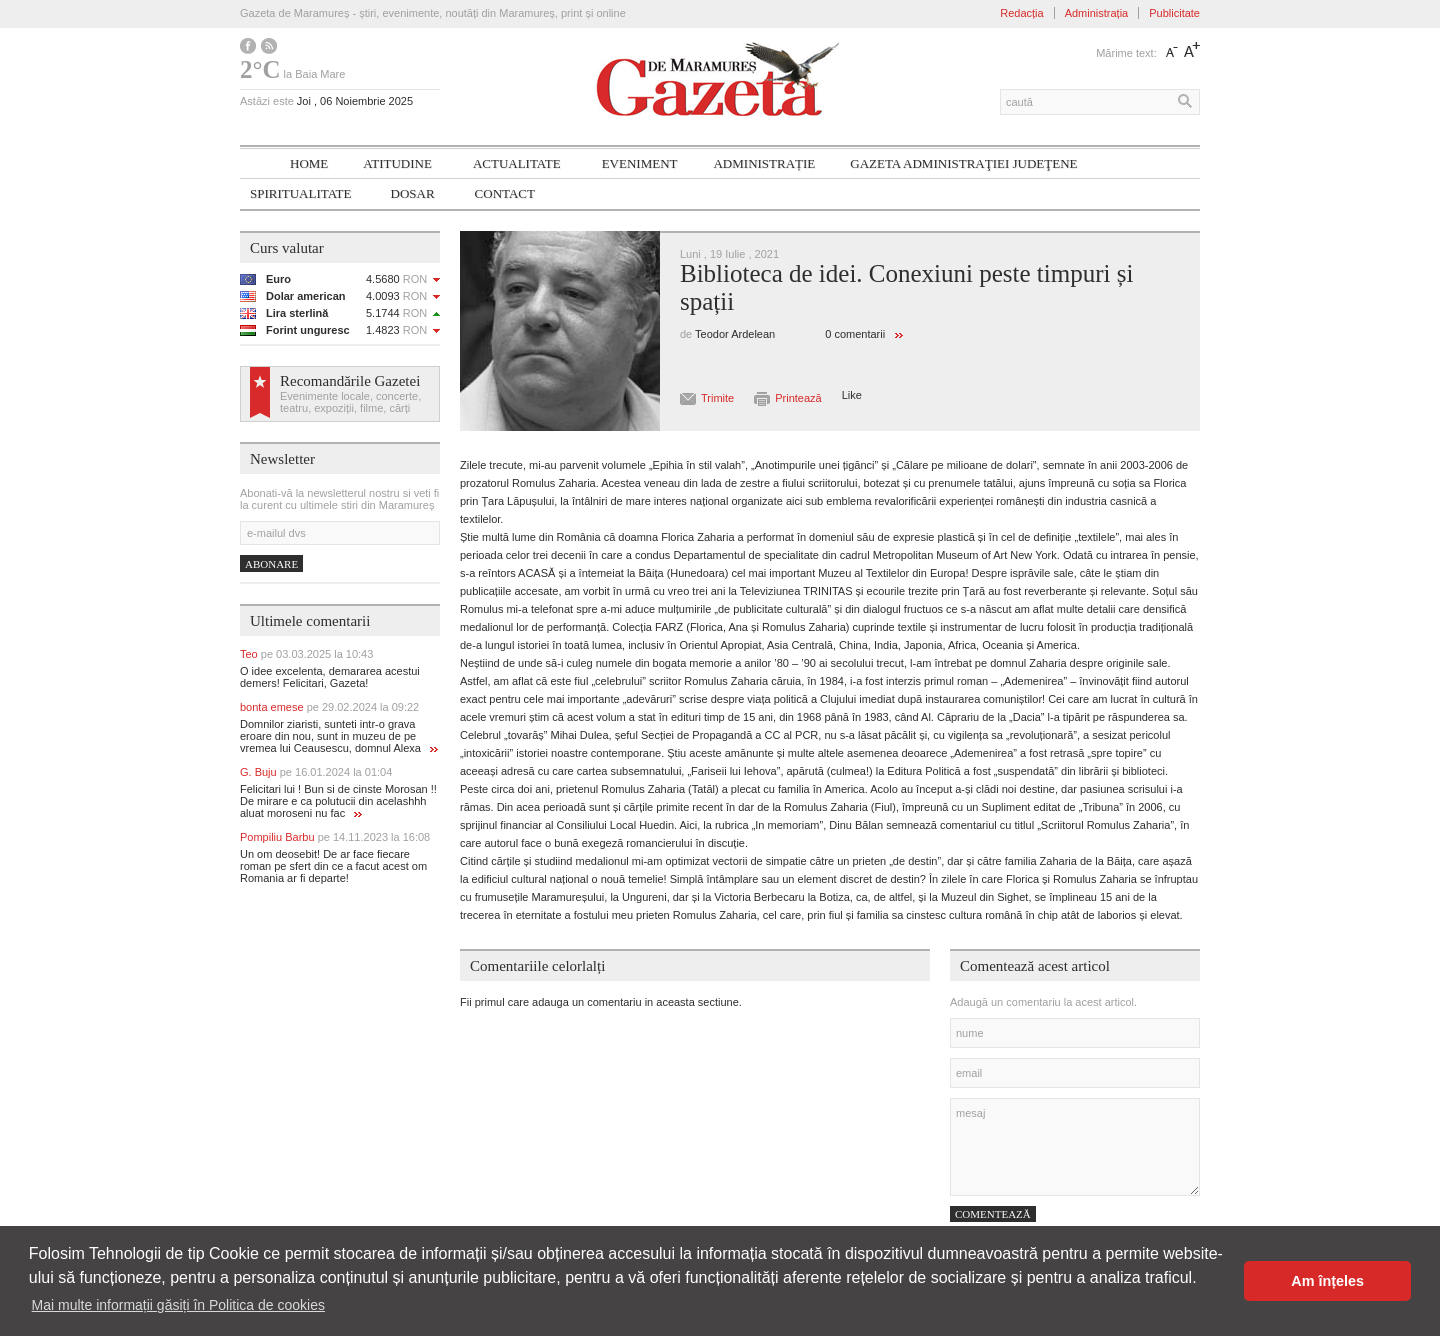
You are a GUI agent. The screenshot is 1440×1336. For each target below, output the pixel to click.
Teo (306, 654)
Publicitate (1174, 13)
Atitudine (397, 163)
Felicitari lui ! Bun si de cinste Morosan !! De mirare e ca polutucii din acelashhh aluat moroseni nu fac (338, 801)
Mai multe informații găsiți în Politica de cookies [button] (178, 1305)
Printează (798, 398)
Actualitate (517, 163)
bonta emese (329, 707)
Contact (505, 193)
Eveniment (640, 163)
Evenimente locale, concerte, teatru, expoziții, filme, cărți (350, 402)
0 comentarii (855, 334)
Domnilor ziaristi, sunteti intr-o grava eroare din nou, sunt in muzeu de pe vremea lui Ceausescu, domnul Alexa (339, 736)
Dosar (413, 193)
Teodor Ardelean (735, 334)
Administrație (764, 163)
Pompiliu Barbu (335, 837)
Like (852, 395)
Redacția (1021, 13)
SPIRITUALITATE (301, 193)
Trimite (717, 398)
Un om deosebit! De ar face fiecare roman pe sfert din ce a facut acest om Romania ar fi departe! (333, 866)
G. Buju (316, 772)
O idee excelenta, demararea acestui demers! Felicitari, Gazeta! (330, 677)
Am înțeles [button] (1327, 1281)
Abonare (271, 564)
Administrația (1097, 13)
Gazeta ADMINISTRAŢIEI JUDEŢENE (963, 163)
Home (309, 163)
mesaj (1075, 1147)
